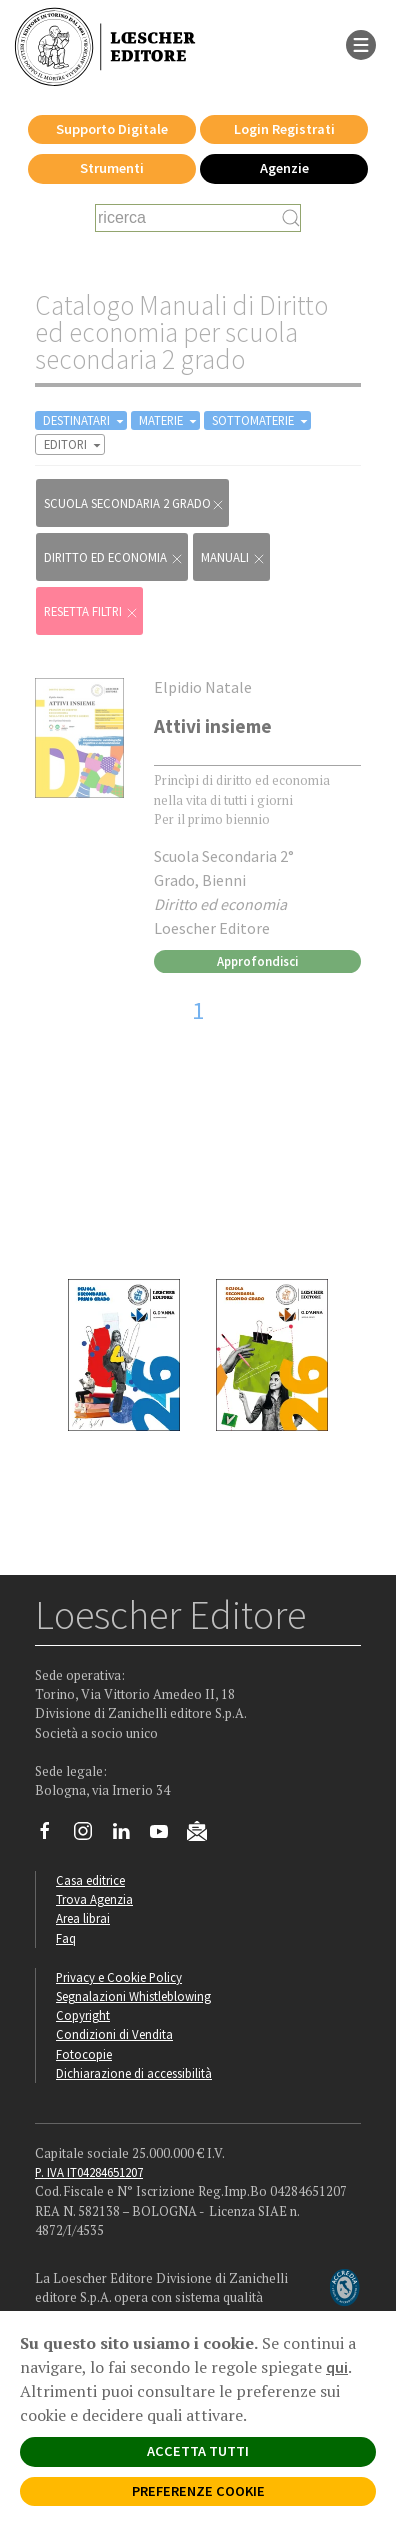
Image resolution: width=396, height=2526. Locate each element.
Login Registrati (284, 129)
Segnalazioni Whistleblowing (133, 1996)
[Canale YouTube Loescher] (166, 1836)
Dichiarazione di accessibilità (134, 2073)
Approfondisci (257, 961)
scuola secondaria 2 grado (134, 503)
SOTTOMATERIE (261, 420)
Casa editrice (90, 1880)
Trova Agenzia (94, 1899)
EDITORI (74, 444)
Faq (66, 1938)
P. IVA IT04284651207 (89, 2172)
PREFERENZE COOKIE (198, 2491)
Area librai (83, 1918)
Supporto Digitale (112, 129)
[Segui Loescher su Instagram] (90, 1836)
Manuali (233, 557)
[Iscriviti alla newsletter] (204, 1834)
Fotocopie (84, 2054)
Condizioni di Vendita (114, 2034)
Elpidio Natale (203, 687)
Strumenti (112, 168)
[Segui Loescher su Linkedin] (128, 1836)
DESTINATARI (85, 420)
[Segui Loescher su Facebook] (52, 1836)
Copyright (83, 2015)
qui (337, 2367)
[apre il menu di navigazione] (361, 43)
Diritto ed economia (114, 557)
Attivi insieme (213, 726)
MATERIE (169, 420)
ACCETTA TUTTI (198, 2451)
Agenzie (284, 168)
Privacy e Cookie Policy (119, 1977)
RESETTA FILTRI (91, 611)
